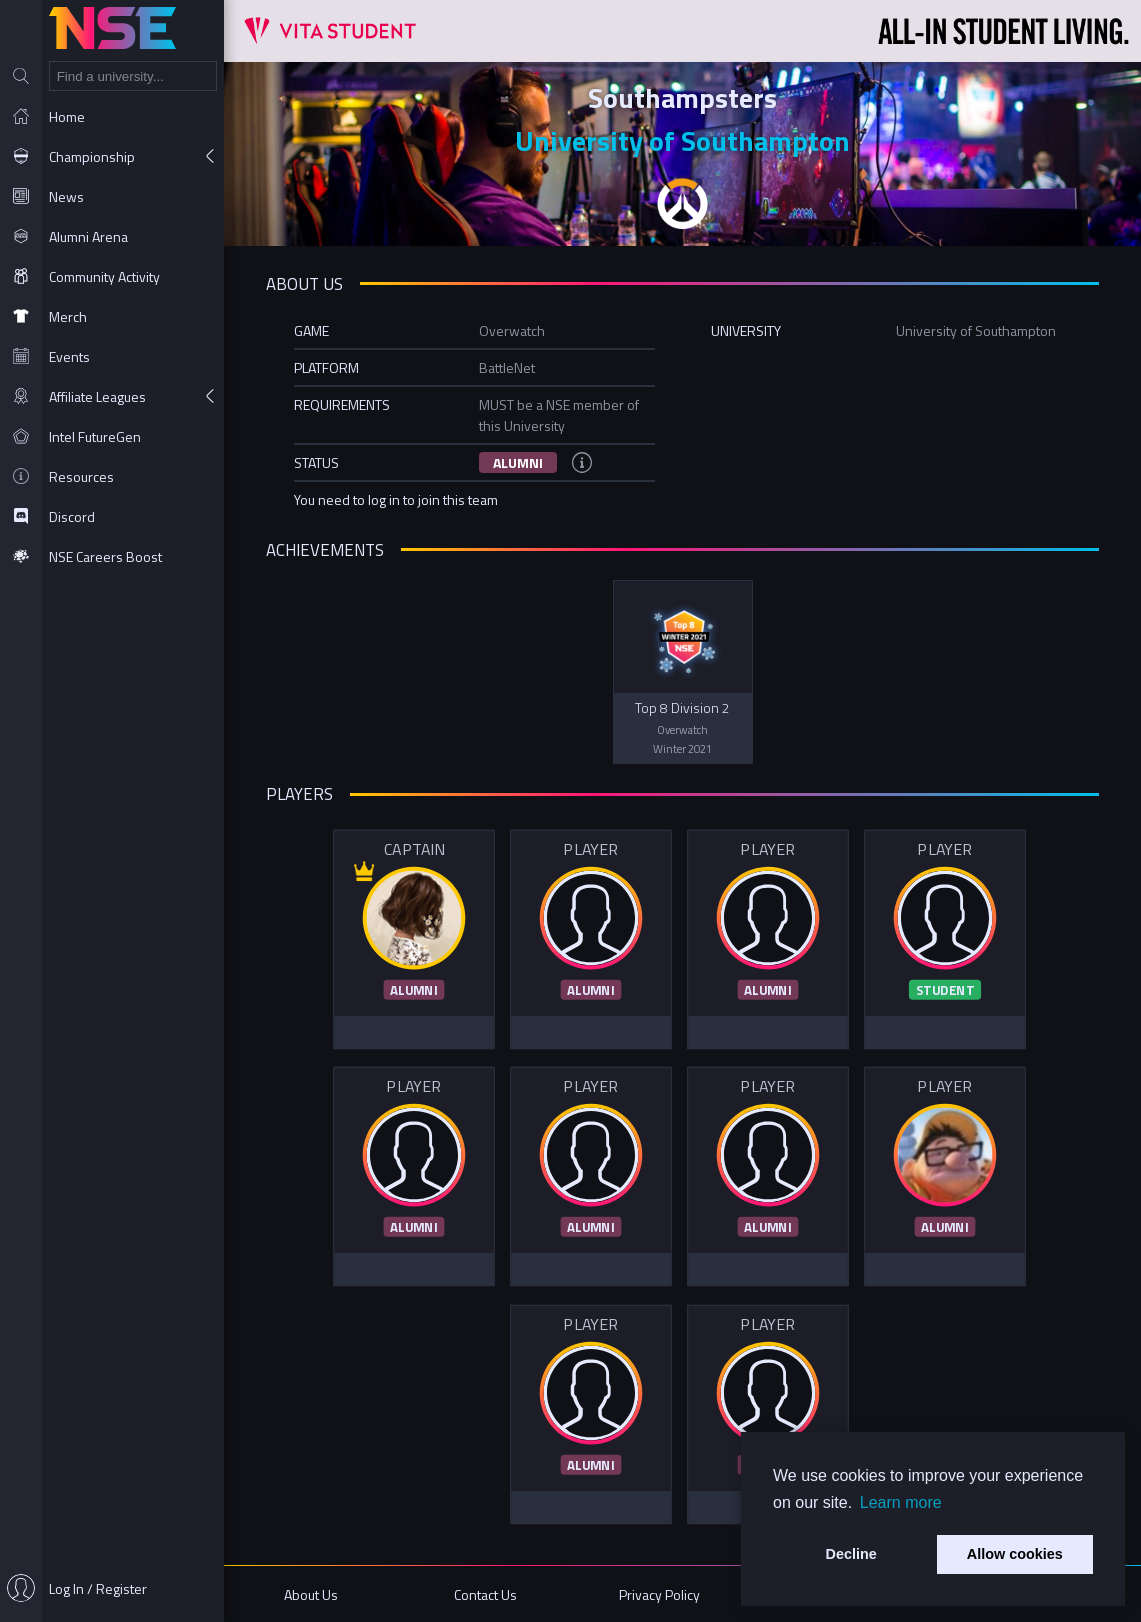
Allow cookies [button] (1015, 1554)
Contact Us (485, 1594)
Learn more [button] (901, 1502)
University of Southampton (682, 140)
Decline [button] (851, 1554)
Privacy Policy (659, 1594)
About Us (311, 1594)
